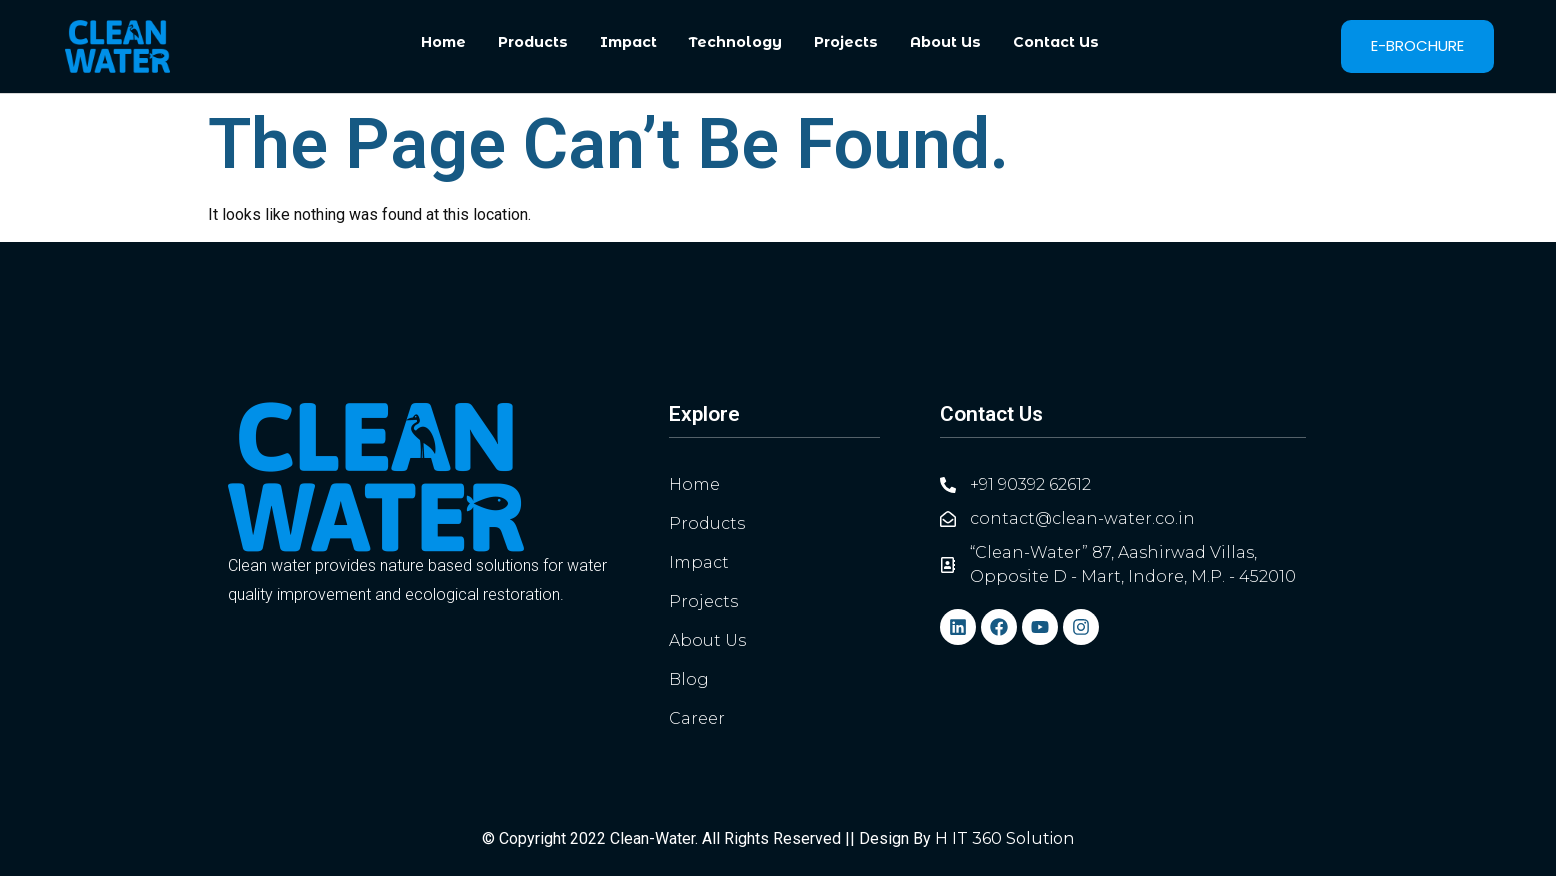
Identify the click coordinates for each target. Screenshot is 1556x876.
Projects (846, 42)
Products (533, 42)
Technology (735, 42)
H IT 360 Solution (1004, 838)
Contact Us (1056, 42)
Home (443, 42)
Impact (628, 42)
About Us (945, 42)
